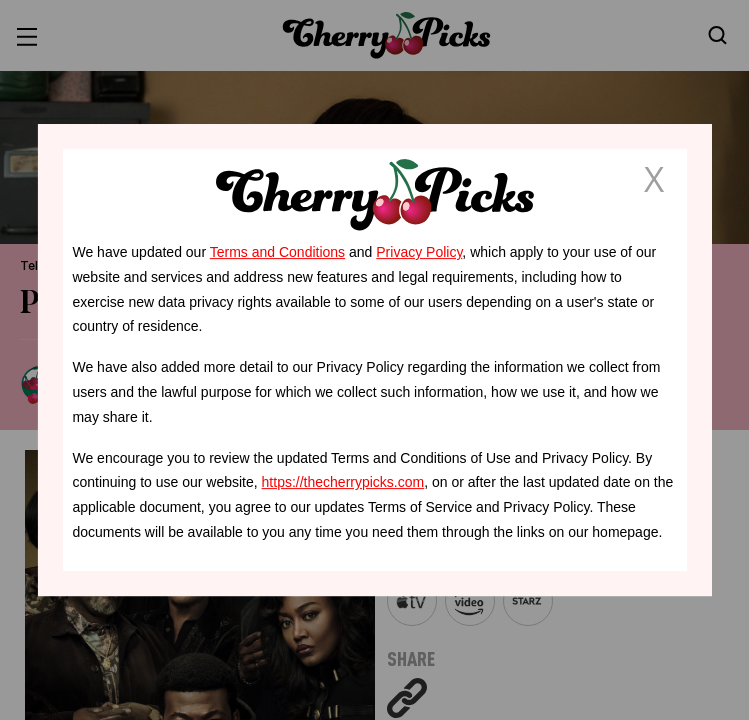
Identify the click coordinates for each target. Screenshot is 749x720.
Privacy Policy (419, 252)
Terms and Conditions (277, 252)
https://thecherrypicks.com (343, 482)
